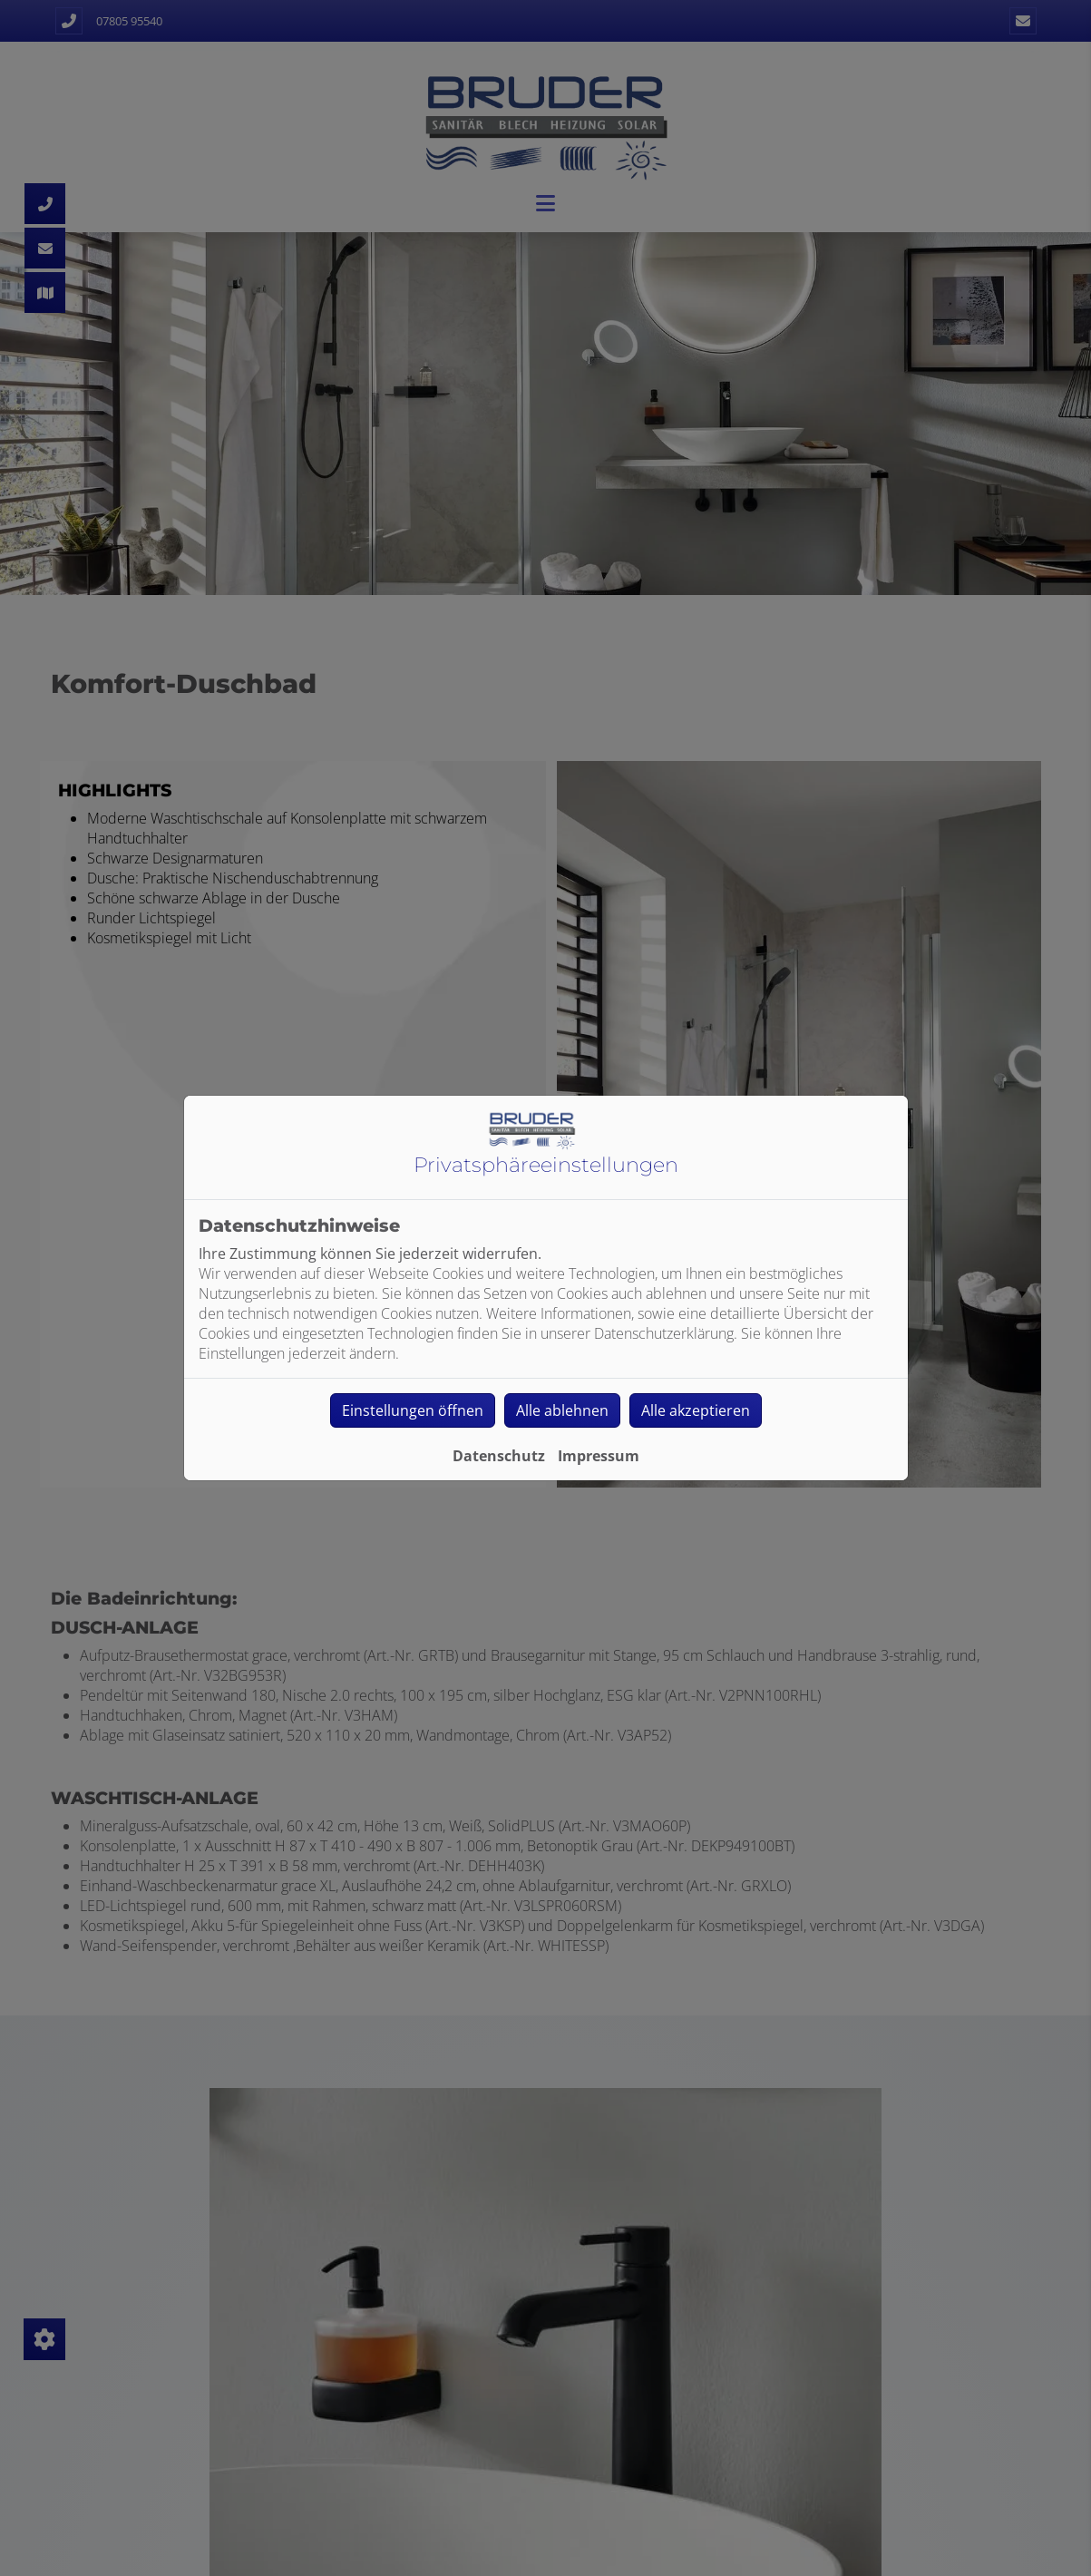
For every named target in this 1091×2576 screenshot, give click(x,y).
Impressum (598, 1456)
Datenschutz (499, 1456)
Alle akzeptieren (695, 1410)
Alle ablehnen (562, 1410)
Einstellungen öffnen (412, 1410)
